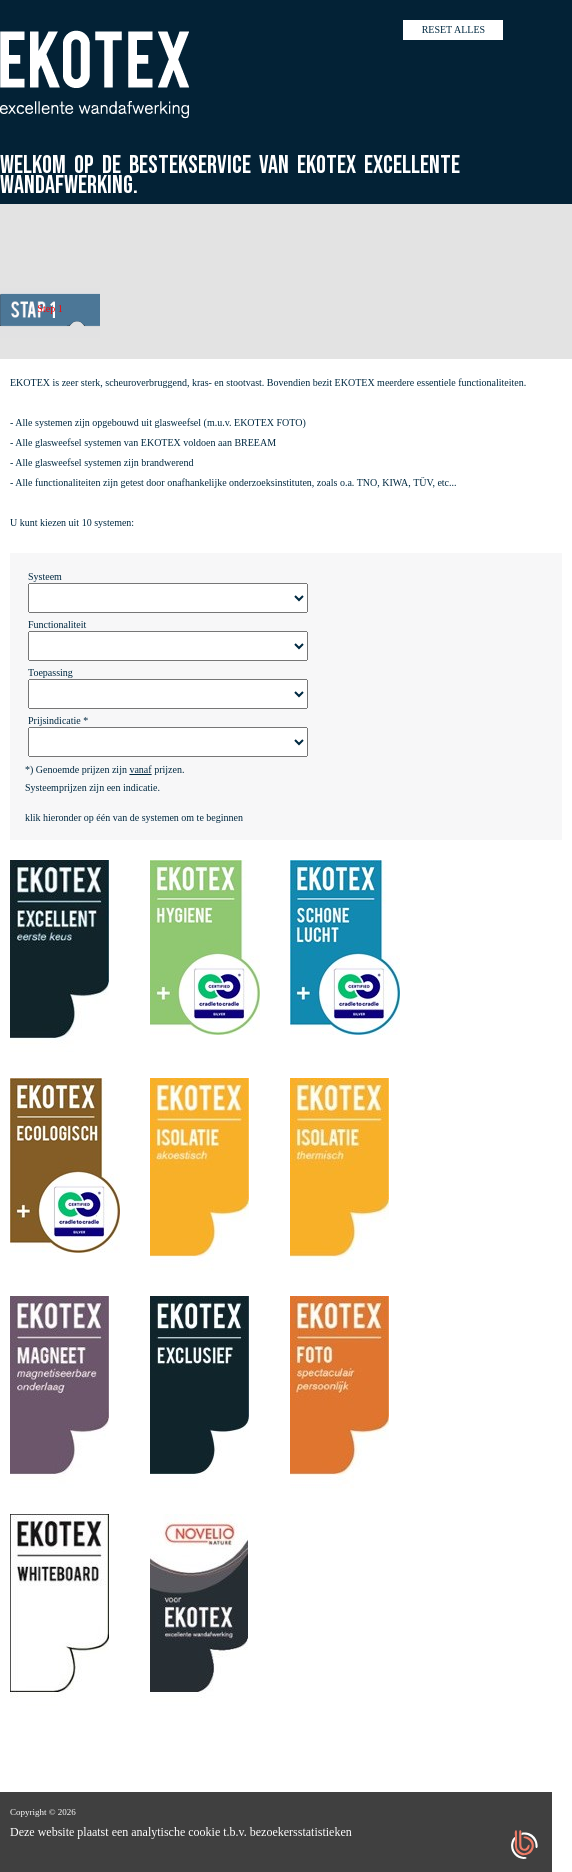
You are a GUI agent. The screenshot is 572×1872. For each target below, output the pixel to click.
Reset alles (453, 29)
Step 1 (49, 308)
